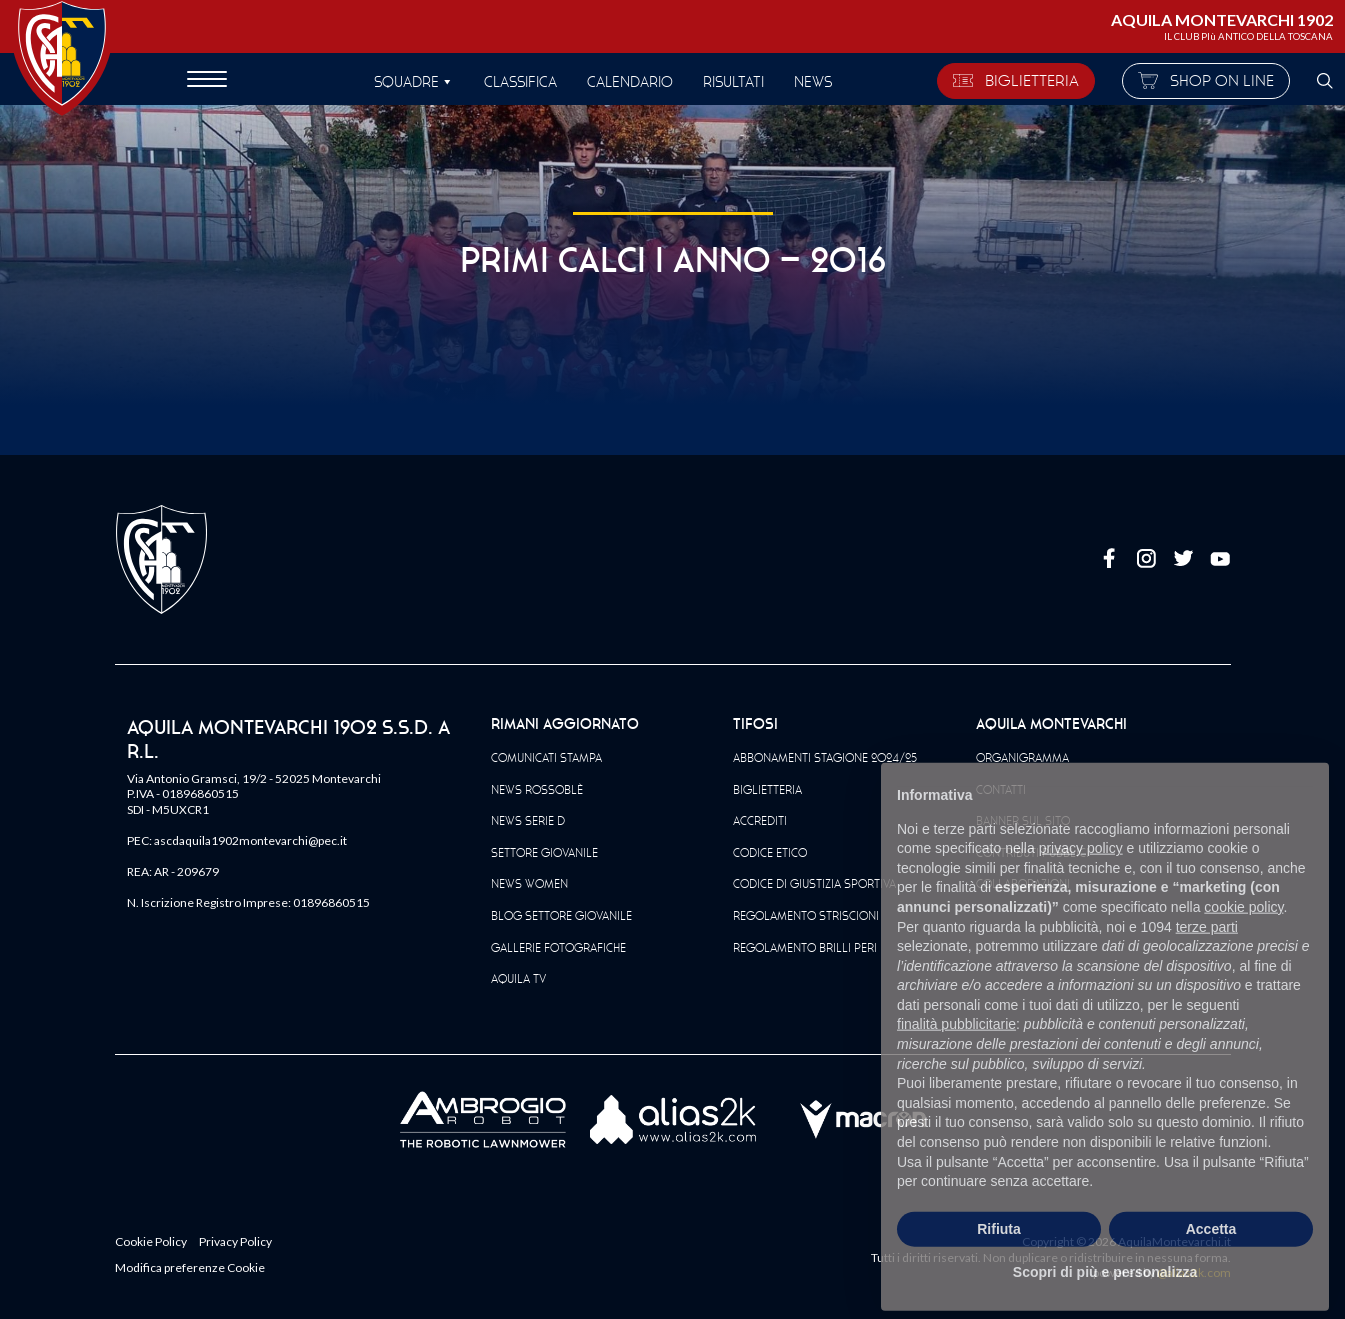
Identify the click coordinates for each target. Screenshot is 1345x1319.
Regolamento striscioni (806, 916)
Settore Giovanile (544, 853)
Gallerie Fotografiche (558, 948)
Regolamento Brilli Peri (805, 948)
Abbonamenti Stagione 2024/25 (825, 758)
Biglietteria (767, 790)
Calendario (630, 82)
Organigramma (1022, 758)
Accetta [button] (1211, 1262)
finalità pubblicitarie (956, 1058)
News (813, 82)
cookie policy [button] (1243, 940)
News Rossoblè (537, 790)
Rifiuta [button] (999, 1262)
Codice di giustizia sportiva (814, 884)
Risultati (733, 82)
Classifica (520, 82)
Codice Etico (770, 853)
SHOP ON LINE (1206, 80)
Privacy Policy (235, 1241)
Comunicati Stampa (546, 758)
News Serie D (528, 821)
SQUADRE (406, 82)
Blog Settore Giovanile (561, 916)
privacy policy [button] (1081, 882)
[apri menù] (207, 81)
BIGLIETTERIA (1016, 80)
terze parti (1207, 960)
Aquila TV (518, 979)
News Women (529, 884)
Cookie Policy (151, 1241)
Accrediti (760, 821)
